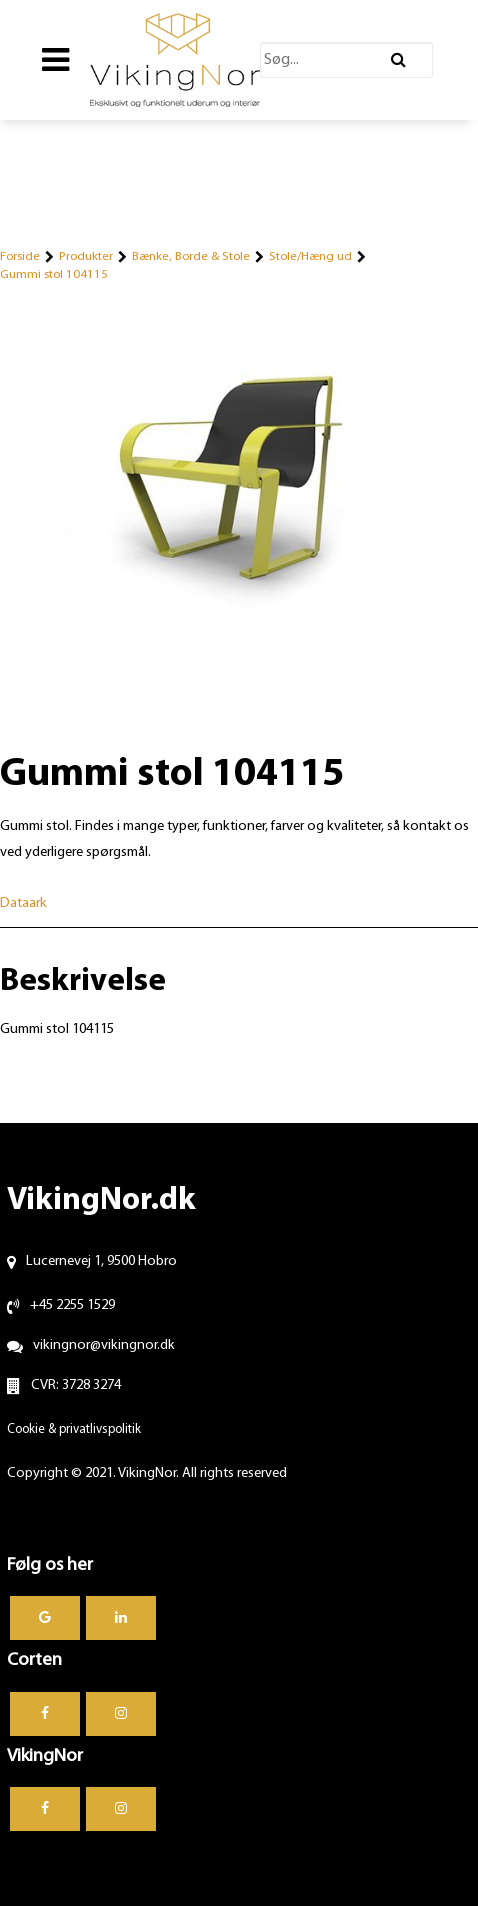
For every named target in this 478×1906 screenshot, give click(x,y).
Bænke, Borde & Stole (191, 256)
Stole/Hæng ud (310, 256)
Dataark (23, 903)
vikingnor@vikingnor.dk (104, 1345)
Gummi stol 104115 (54, 274)
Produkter (86, 256)
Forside (20, 256)
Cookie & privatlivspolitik (74, 1429)
